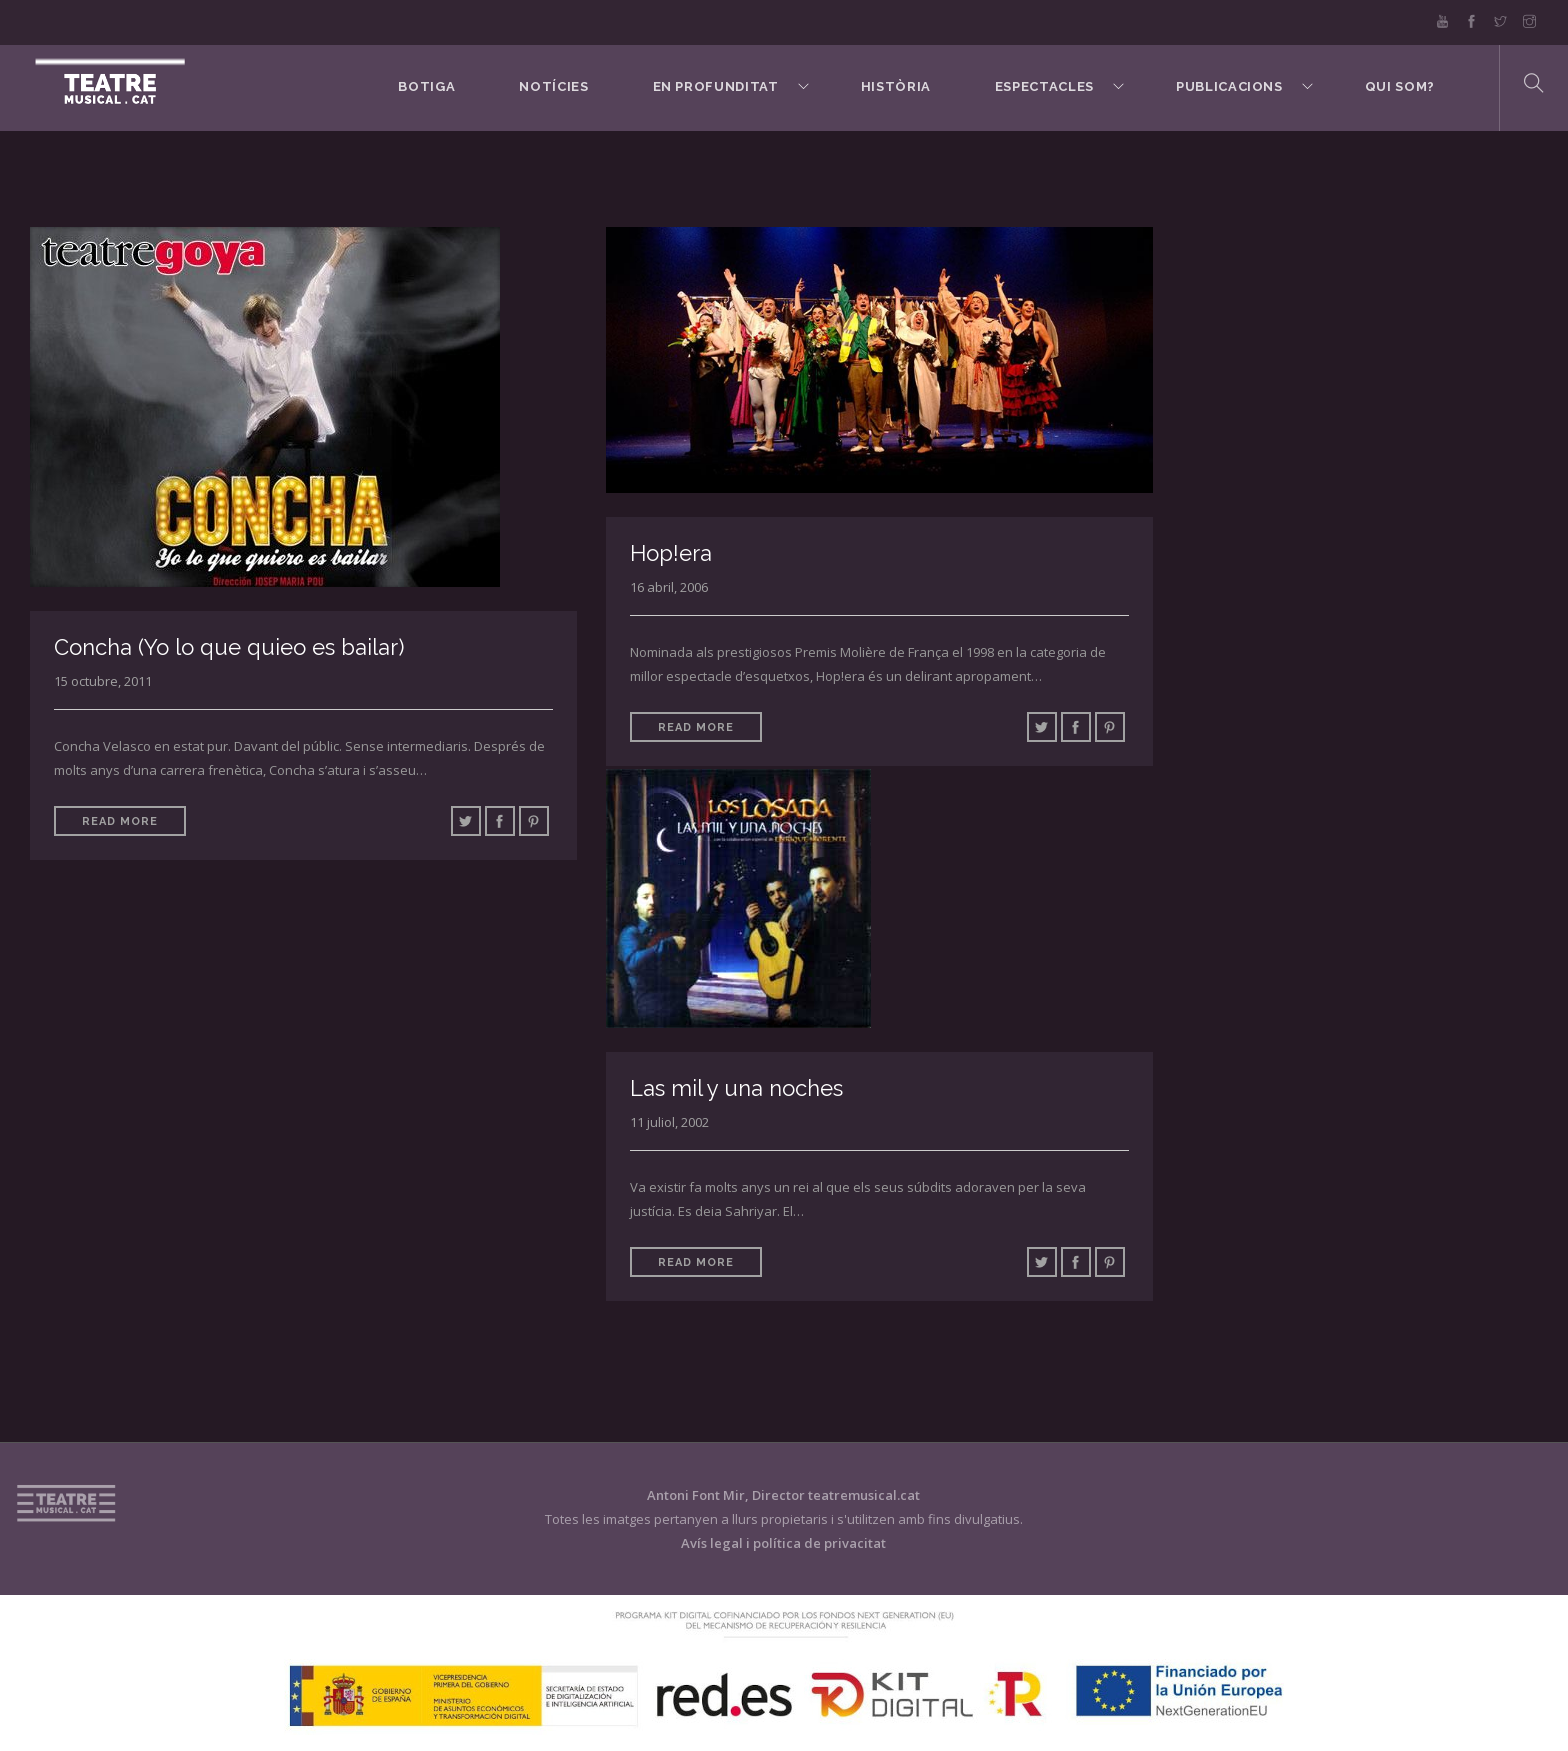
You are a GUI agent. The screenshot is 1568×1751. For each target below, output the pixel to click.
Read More (120, 821)
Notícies (553, 86)
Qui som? (1400, 86)
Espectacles (1044, 86)
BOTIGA (426, 86)
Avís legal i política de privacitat (783, 1543)
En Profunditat (716, 86)
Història (896, 86)
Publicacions (1229, 86)
